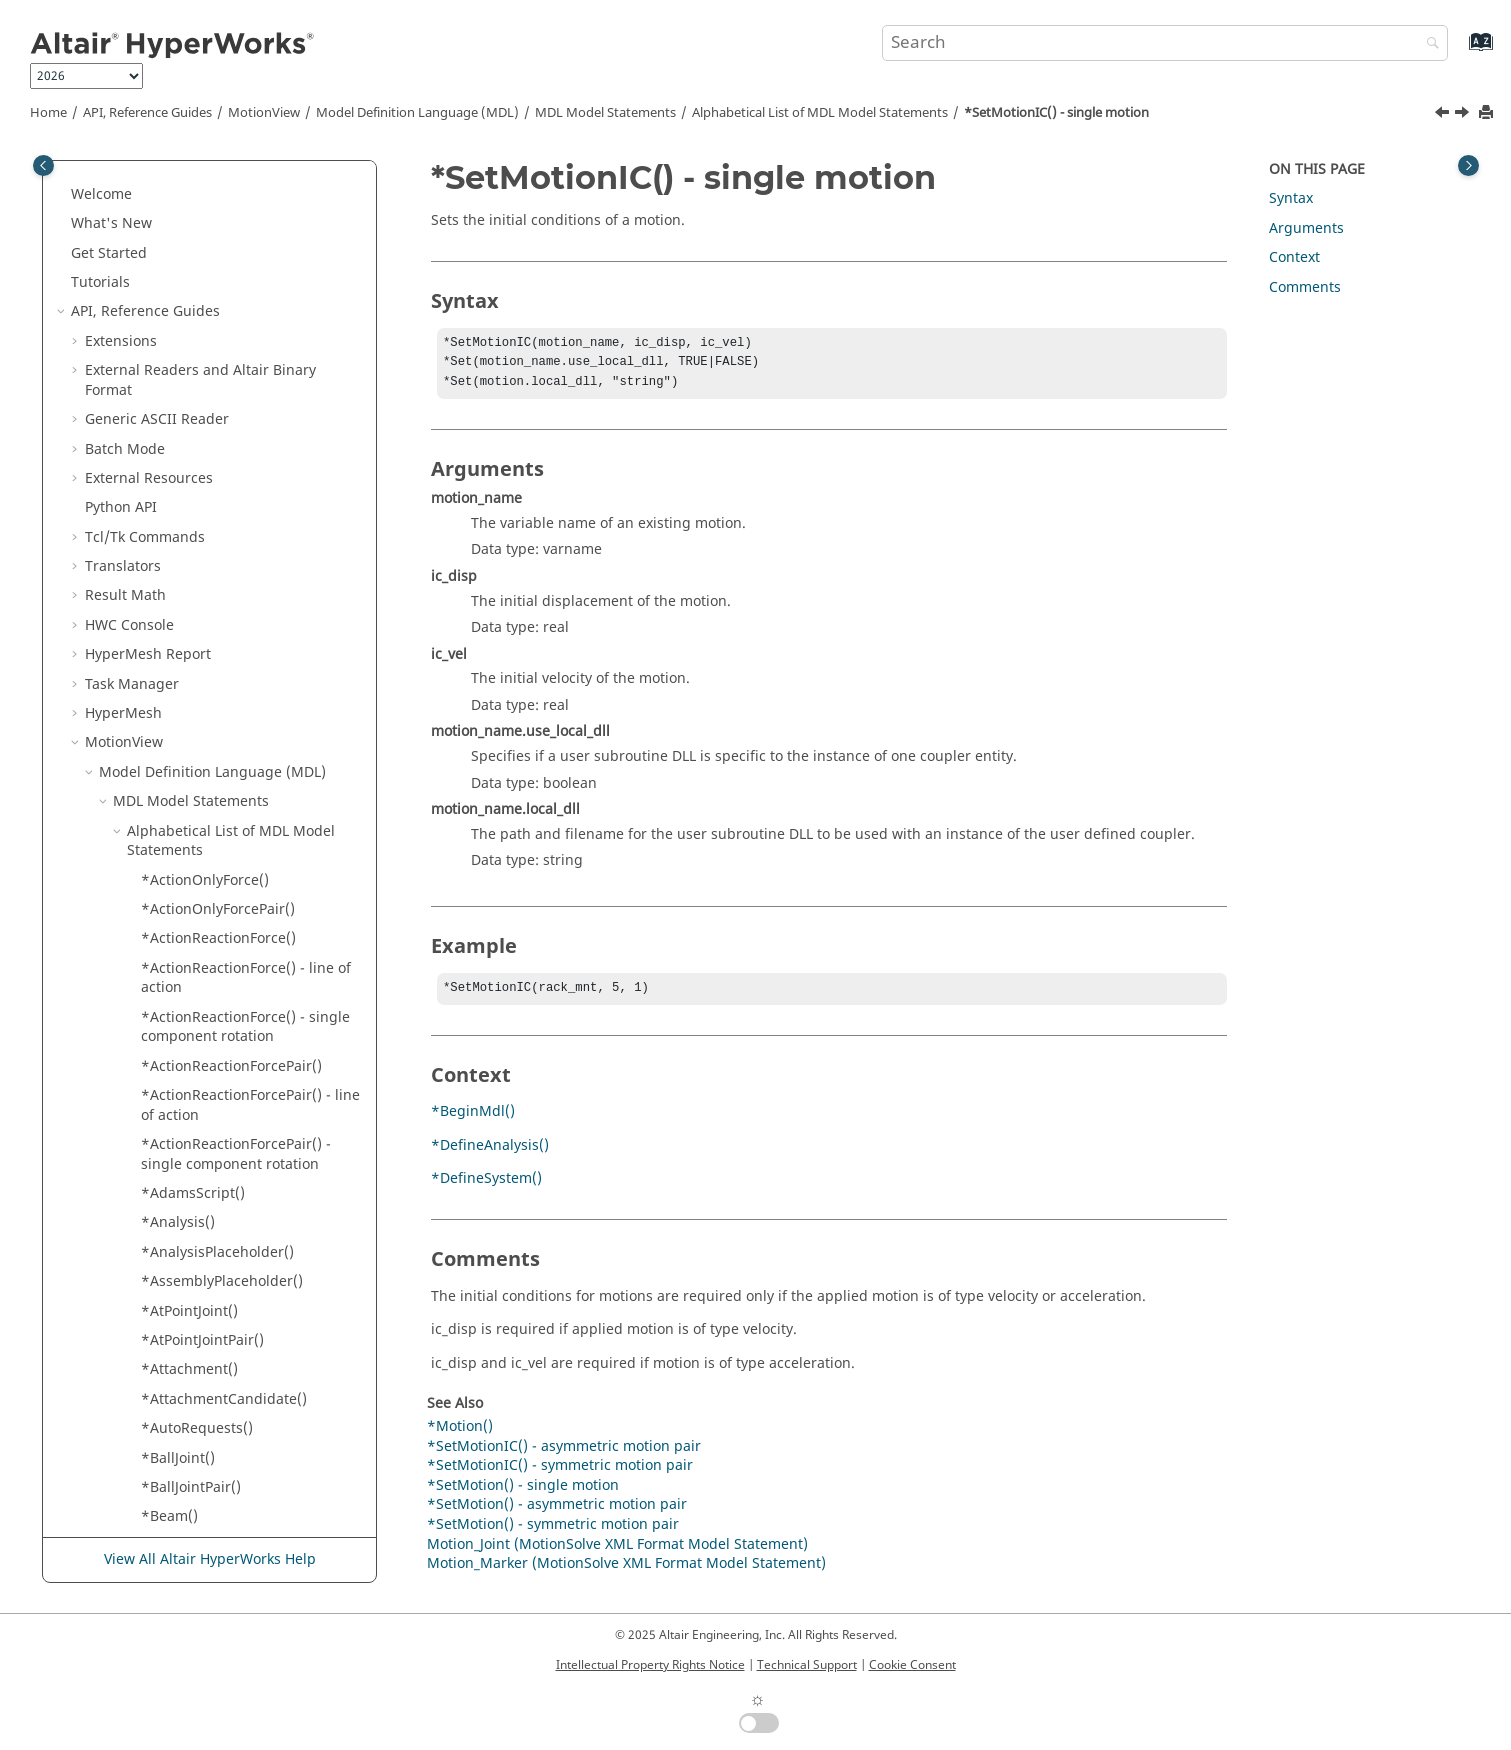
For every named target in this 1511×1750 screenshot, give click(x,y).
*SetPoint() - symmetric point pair (239, 963)
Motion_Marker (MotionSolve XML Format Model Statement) (626, 1571)
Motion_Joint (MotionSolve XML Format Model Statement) (617, 1552)
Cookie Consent (912, 1665)
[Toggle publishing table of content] (43, 165)
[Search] (1428, 44)
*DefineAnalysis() (490, 1153)
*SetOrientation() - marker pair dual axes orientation (245, 738)
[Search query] (1165, 43)
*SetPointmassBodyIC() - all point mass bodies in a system (242, 1178)
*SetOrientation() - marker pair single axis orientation (245, 787)
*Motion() (460, 1434)
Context (1294, 257)
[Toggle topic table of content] (1468, 165)
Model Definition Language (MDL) (417, 113)
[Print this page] (1488, 113)
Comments (1305, 287)
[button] (133, 190)
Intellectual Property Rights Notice (650, 1665)
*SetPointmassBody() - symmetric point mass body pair (249, 1129)
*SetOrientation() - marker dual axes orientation (247, 640)
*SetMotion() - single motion (237, 238)
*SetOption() (184, 551)
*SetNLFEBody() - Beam (219, 492)
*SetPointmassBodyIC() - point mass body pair (243, 1227)
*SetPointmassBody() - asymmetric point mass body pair (237, 1022)
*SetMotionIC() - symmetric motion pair (233, 453)
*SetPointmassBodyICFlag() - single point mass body (237, 1423)
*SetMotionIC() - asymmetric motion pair (237, 375)
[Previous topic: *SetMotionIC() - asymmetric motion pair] (1444, 115)
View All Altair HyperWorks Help (210, 1559)
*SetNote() (177, 522)
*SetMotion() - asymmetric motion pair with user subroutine (252, 199)
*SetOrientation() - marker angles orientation (230, 591)
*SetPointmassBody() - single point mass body (239, 1080)
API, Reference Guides (147, 113)
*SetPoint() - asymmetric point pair (243, 885)
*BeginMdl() (473, 1119)
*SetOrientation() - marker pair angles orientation (245, 689)
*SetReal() (175, 1511)
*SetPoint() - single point (224, 924)
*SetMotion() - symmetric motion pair (251, 326)
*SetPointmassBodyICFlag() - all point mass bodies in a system (247, 1325)
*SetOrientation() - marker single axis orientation (252, 836)
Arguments (1306, 228)
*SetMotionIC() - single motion (1056, 113)
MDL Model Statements (605, 113)
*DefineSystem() (486, 1186)
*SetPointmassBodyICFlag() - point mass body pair (237, 1374)
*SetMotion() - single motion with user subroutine (237, 277)
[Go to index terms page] (1459, 51)
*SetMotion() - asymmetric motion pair (557, 1512)
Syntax (1291, 198)
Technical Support (807, 1665)
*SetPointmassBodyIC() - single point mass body (246, 1276)
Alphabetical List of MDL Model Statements (820, 113)
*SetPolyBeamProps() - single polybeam (239, 1472)
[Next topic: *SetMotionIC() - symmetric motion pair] (1464, 115)
